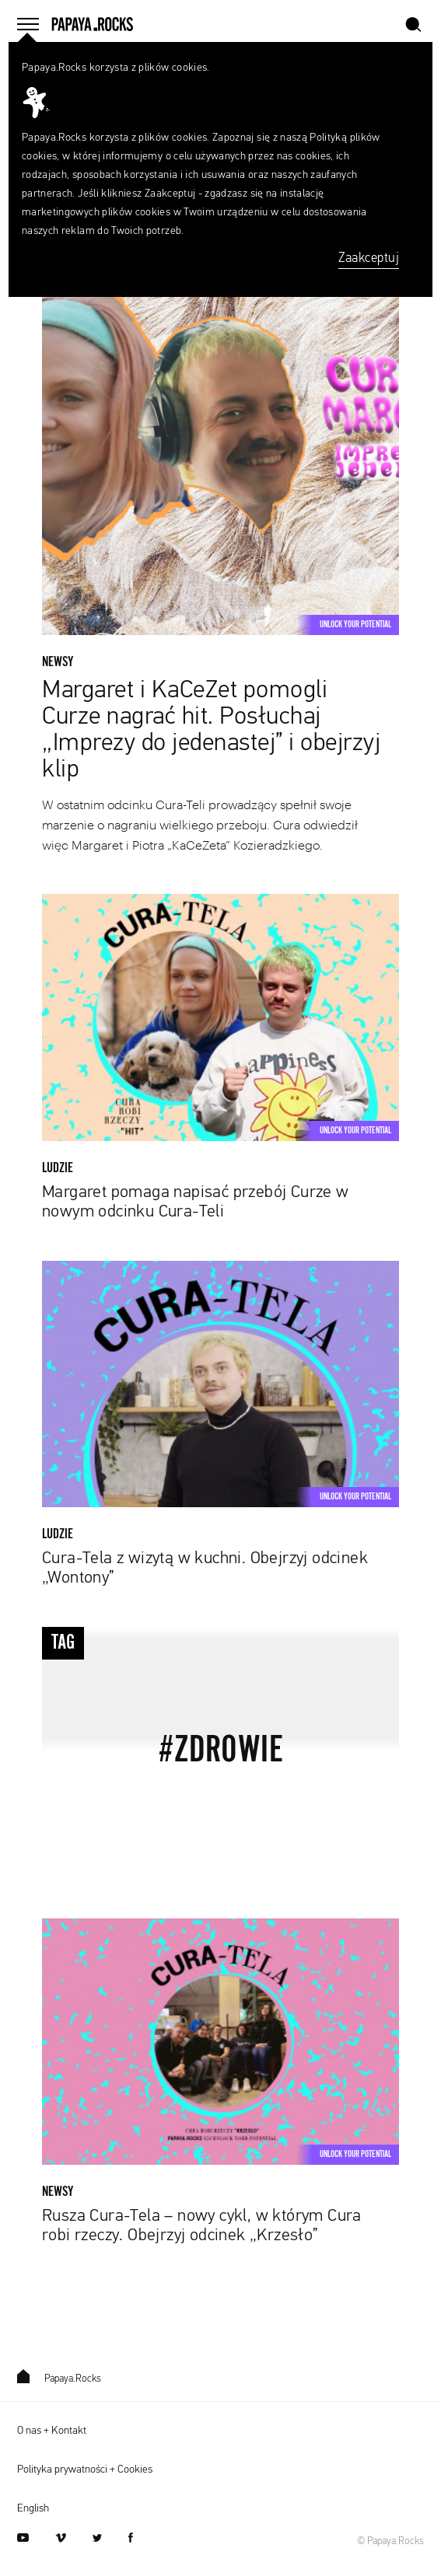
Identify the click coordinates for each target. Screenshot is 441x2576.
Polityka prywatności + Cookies (84, 2469)
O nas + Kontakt (51, 2430)
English (33, 2508)
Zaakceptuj (368, 258)
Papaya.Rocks (59, 2379)
